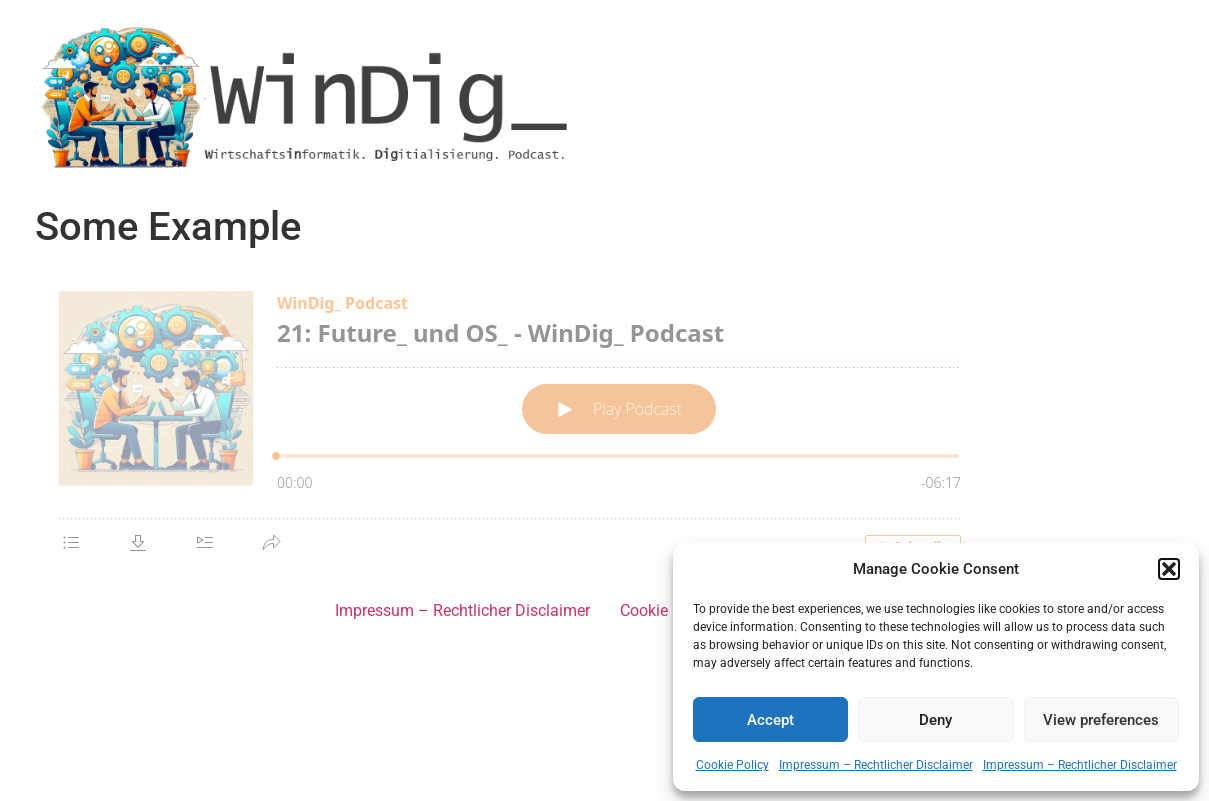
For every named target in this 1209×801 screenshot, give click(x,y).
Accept (770, 720)
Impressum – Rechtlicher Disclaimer (876, 765)
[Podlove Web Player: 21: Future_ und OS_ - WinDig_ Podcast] (605, 419)
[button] (1169, 569)
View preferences (1101, 720)
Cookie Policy (732, 765)
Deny (935, 720)
